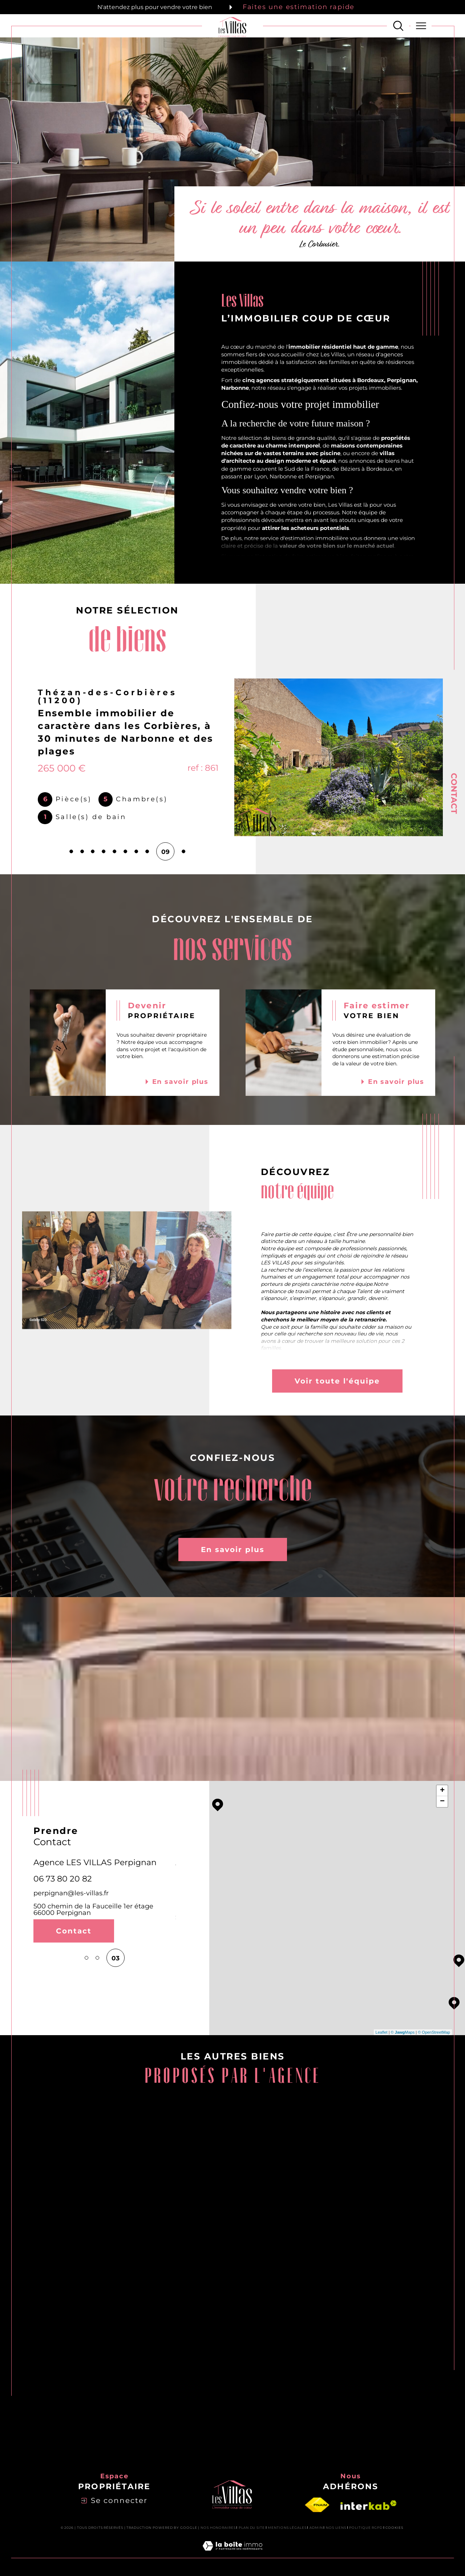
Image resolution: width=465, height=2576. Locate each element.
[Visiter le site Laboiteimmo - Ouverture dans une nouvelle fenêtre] (232, 2554)
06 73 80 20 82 (62, 1879)
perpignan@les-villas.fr (71, 1893)
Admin (316, 2528)
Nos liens (336, 2528)
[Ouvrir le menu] (421, 25)
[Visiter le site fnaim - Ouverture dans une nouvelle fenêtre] (317, 2505)
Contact (454, 793)
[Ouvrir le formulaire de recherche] (398, 26)
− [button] (442, 1801)
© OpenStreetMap (434, 2032)
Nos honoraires (218, 2528)
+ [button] (442, 1790)
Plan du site (252, 2528)
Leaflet (382, 2032)
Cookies (394, 2528)
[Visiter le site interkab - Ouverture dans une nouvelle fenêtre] (368, 2505)
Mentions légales (287, 2528)
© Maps (403, 2032)
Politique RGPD (366, 2528)
